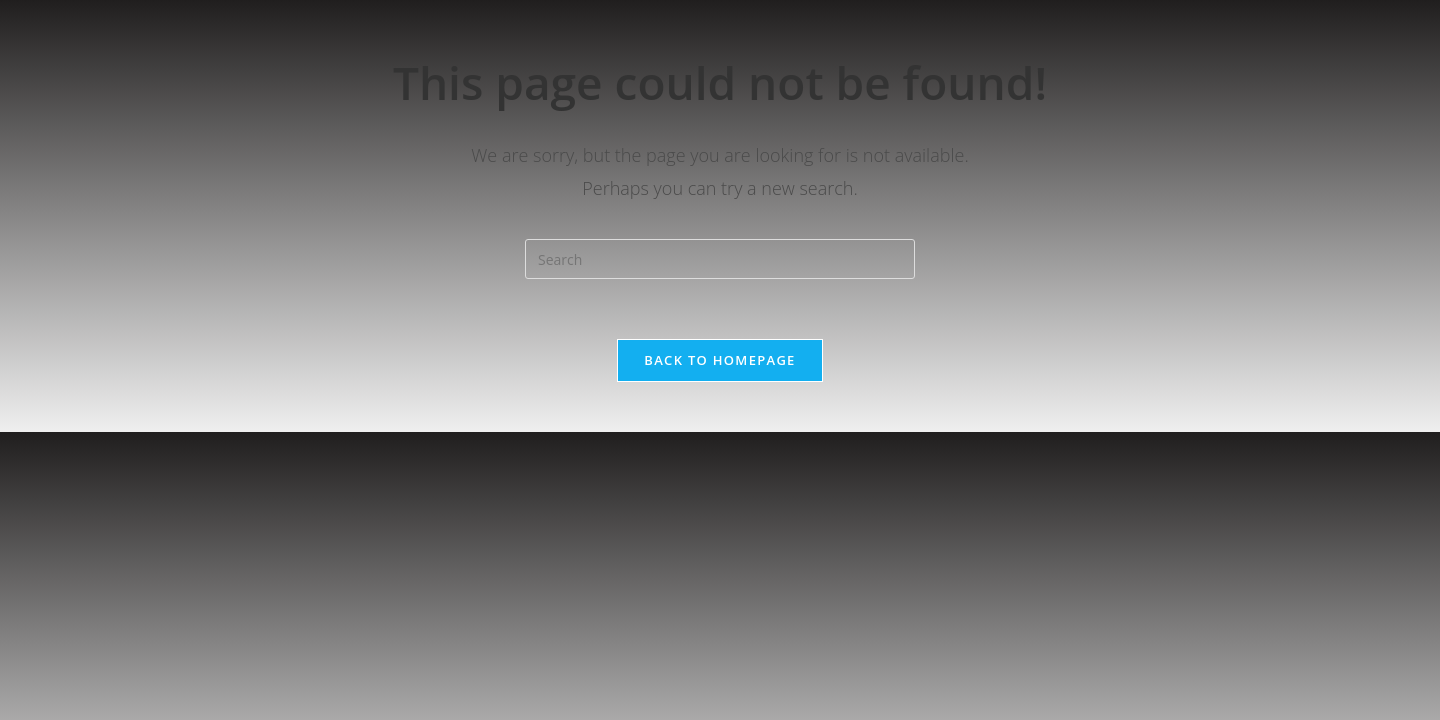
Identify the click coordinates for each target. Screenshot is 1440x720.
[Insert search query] (720, 259)
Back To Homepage (719, 360)
